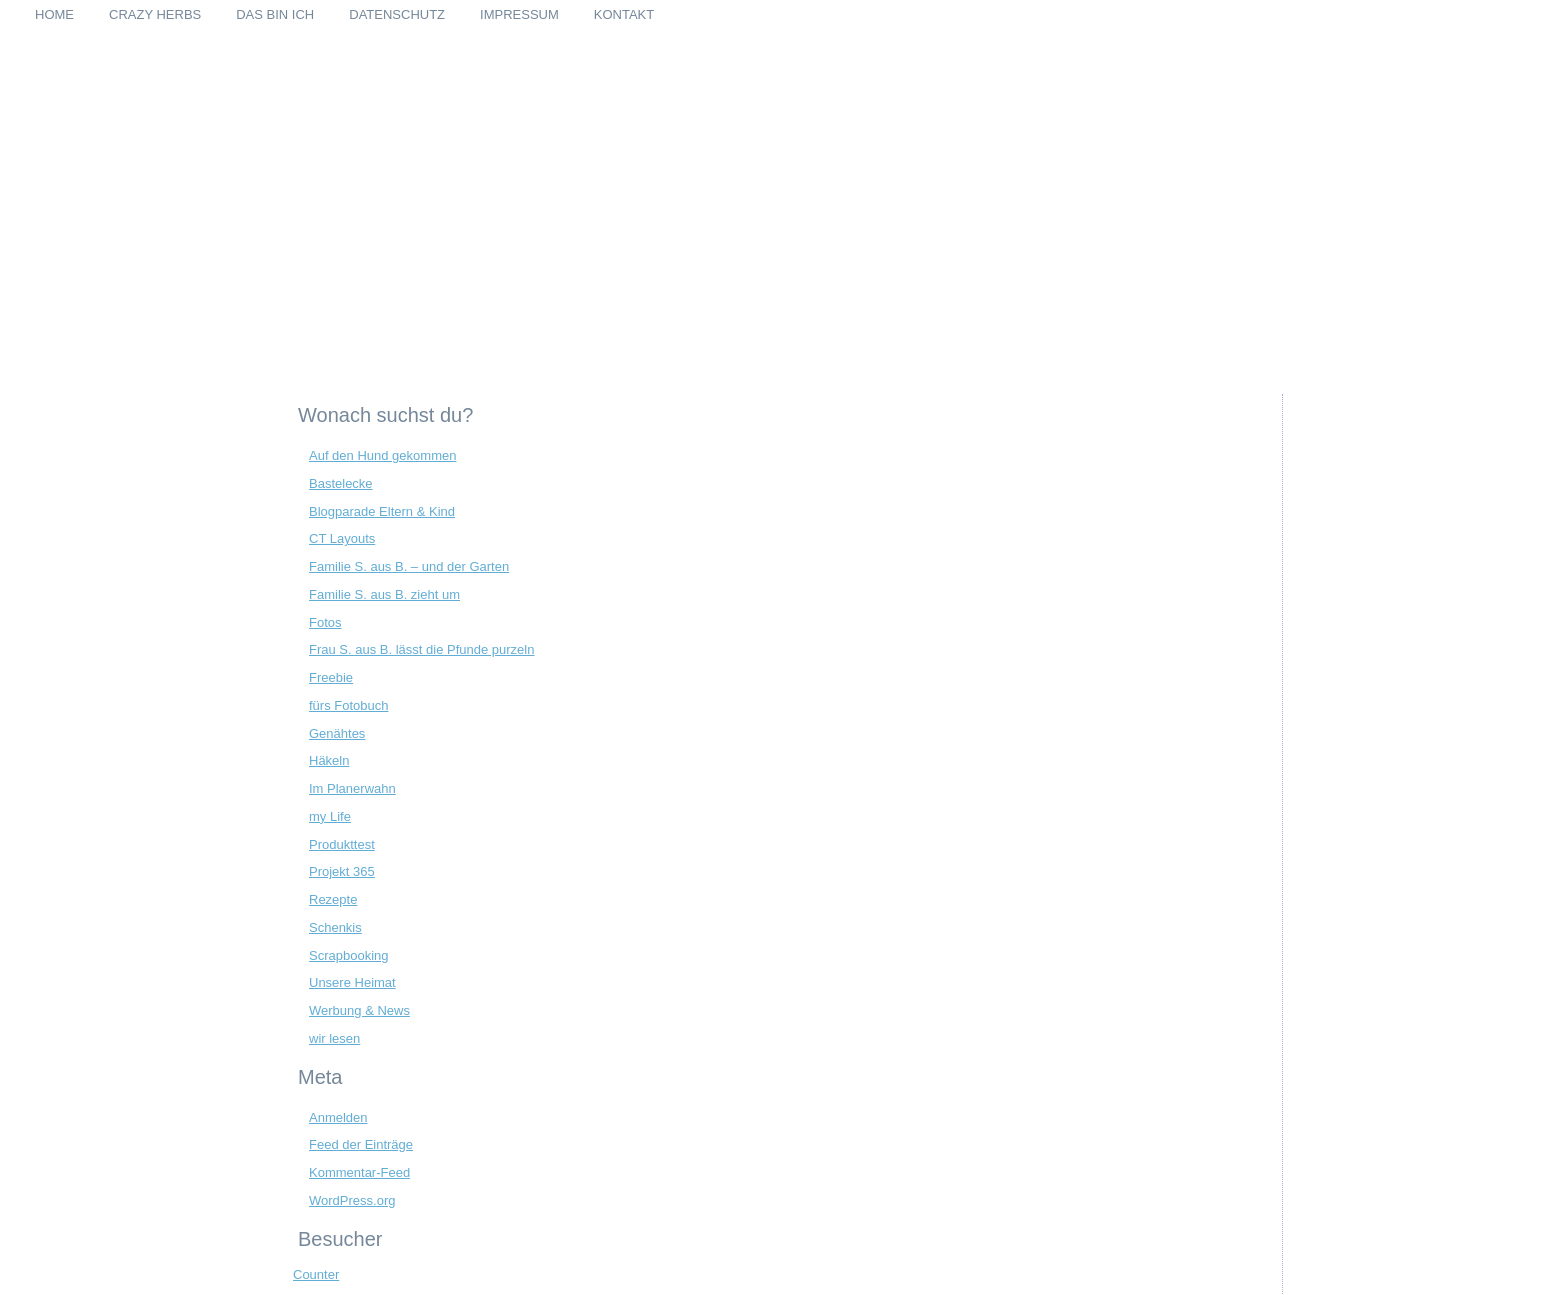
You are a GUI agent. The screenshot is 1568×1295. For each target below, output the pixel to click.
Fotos (325, 622)
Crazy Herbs (155, 14)
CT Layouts (342, 538)
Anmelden (338, 1117)
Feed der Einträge (361, 1144)
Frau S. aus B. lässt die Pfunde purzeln (421, 649)
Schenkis (335, 927)
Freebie (331, 677)
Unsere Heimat (352, 982)
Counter (316, 1274)
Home (54, 14)
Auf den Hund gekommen (382, 455)
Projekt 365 (342, 871)
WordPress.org (352, 1200)
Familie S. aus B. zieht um (384, 594)
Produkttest (342, 844)
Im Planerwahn (352, 788)
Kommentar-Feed (359, 1172)
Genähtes (337, 733)
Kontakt (624, 14)
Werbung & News (359, 1010)
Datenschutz (397, 14)
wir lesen (334, 1038)
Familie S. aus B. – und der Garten (409, 566)
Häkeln (329, 760)
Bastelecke (341, 483)
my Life (330, 816)
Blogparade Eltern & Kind (382, 511)
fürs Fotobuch (349, 705)
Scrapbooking (349, 955)
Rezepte (333, 899)
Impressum (519, 14)
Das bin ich (275, 14)
